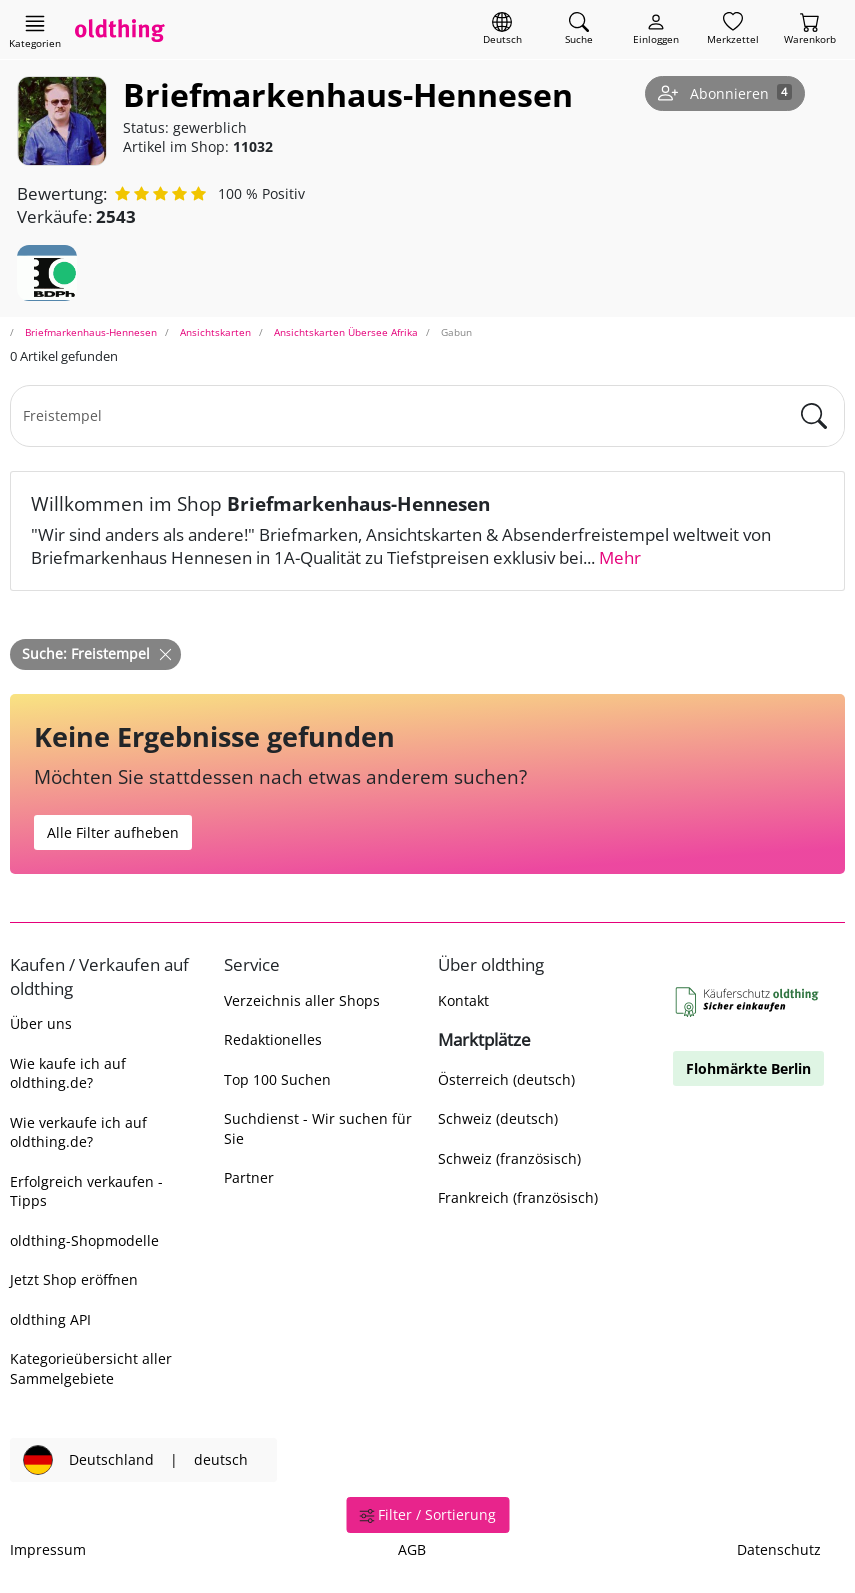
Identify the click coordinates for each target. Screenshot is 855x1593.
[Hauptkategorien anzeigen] (35, 31)
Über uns (41, 1023)
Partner (249, 1177)
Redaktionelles (273, 1039)
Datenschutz (779, 1549)
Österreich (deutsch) (506, 1079)
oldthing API (50, 1319)
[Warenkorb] (810, 29)
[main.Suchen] (814, 416)
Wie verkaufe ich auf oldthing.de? (78, 1132)
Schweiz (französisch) (509, 1158)
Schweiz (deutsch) (498, 1118)
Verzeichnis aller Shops (302, 1000)
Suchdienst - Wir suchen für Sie (318, 1128)
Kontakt (463, 1000)
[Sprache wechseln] (502, 29)
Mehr (620, 557)
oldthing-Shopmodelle (84, 1240)
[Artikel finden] (579, 29)
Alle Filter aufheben (113, 832)
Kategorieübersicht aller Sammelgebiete (91, 1368)
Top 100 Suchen (277, 1079)
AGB (412, 1549)
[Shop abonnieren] (725, 94)
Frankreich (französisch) (518, 1197)
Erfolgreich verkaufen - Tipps (86, 1191)
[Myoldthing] (656, 29)
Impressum (48, 1549)
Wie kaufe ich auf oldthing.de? (68, 1073)
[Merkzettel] (733, 29)
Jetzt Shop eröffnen (74, 1279)
